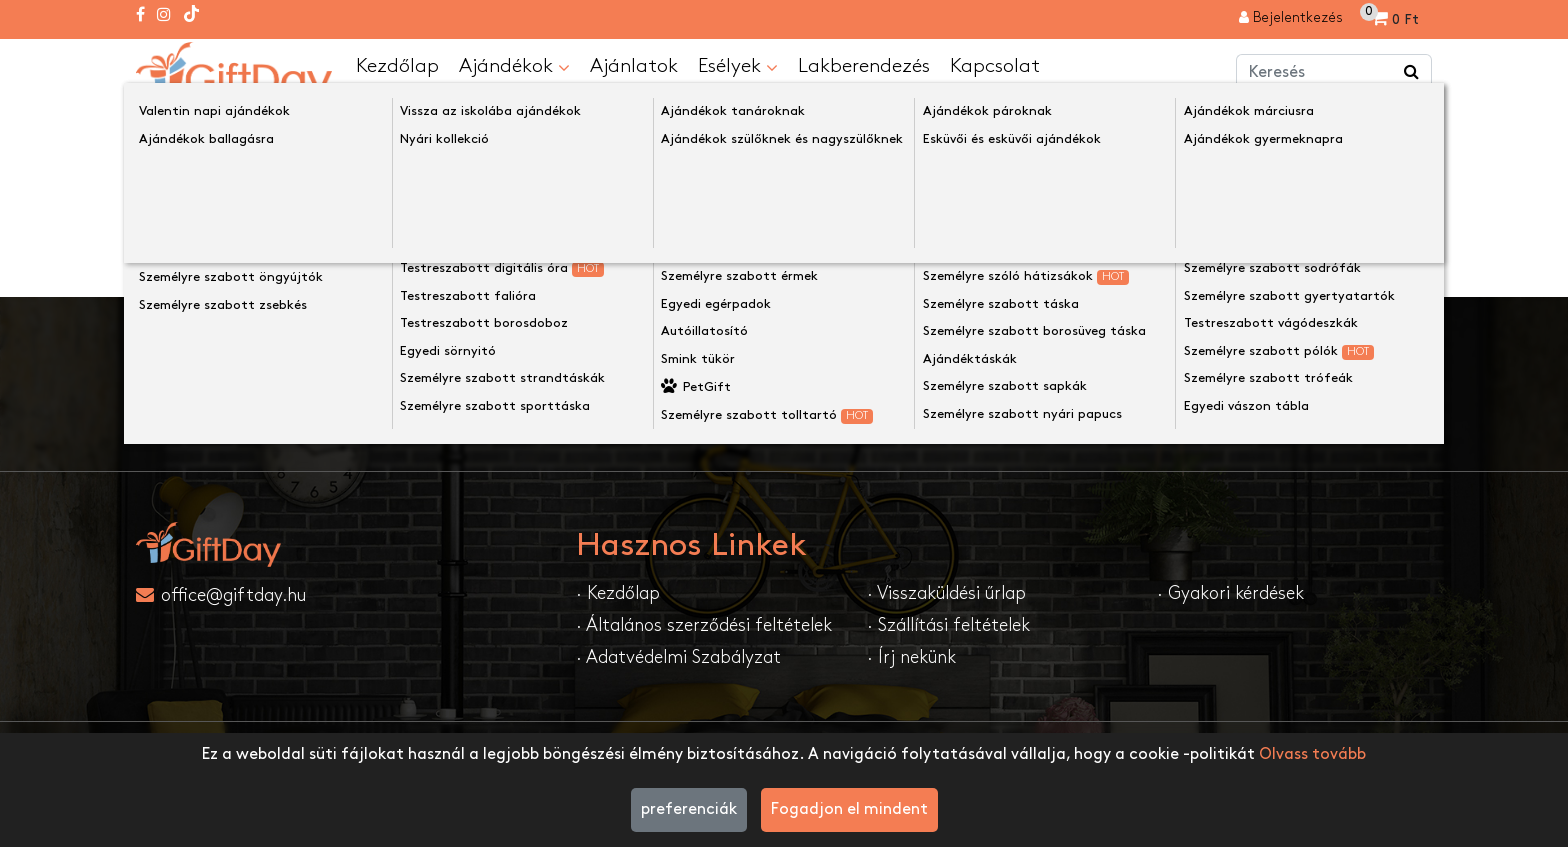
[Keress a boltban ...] (1412, 73)
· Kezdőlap (618, 593)
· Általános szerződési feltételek (704, 625)
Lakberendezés (864, 66)
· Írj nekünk (911, 657)
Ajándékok (514, 67)
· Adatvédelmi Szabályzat (678, 657)
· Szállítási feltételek (948, 625)
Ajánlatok (634, 66)
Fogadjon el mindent (849, 809)
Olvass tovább (1312, 754)
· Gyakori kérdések (1230, 593)
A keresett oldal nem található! (371, 122)
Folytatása (1377, 257)
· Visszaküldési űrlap (946, 593)
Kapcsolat (995, 66)
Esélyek (738, 67)
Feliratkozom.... (1068, 401)
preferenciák (689, 809)
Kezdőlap (397, 66)
